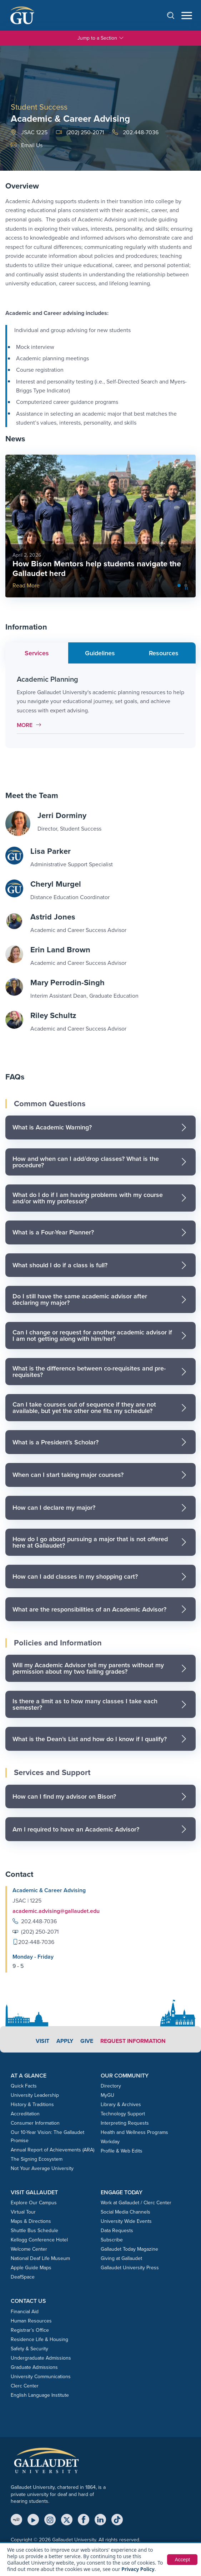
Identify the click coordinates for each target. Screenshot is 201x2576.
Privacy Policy (138, 2569)
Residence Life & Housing (39, 2339)
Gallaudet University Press (130, 2267)
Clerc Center (25, 2386)
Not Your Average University (42, 2168)
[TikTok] (117, 2519)
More (31, 725)
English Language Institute (40, 2395)
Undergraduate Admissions (41, 2358)
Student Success (39, 107)
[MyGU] (16, 2519)
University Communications (41, 2376)
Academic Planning (47, 679)
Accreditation (25, 2114)
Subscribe (112, 2240)
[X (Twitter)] (66, 2519)
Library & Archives (121, 2104)
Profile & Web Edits (121, 2151)
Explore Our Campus (34, 2202)
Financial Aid (25, 2311)
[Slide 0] (179, 585)
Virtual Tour (23, 2212)
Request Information (133, 2041)
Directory (111, 2086)
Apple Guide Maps (31, 2267)
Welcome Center (29, 2249)
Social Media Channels (125, 2212)
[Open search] (174, 15)
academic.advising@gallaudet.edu (56, 1911)
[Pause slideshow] (186, 588)
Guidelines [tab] (100, 653)
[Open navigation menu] (186, 15)
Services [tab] (37, 653)
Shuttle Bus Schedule (34, 2230)
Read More (26, 585)
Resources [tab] (164, 653)
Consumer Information (35, 2123)
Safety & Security (29, 2348)
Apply (64, 2041)
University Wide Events (126, 2221)
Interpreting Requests (125, 2123)
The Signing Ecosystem (36, 2159)
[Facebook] (83, 2519)
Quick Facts (24, 2086)
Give (86, 2041)
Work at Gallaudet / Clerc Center (136, 2202)
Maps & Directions (31, 2221)
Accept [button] (182, 2559)
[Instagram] (50, 2519)
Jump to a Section (100, 38)
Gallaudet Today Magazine (129, 2249)
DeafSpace (23, 2277)
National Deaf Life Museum (40, 2258)
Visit (42, 2041)
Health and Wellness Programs (134, 2132)
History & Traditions (32, 2104)
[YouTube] (33, 2519)
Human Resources (31, 2321)
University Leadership (35, 2095)
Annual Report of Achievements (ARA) (52, 2150)
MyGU (107, 2095)
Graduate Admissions (34, 2367)
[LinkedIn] (100, 2519)
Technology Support (123, 2114)
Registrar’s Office (30, 2330)
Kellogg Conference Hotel (39, 2240)
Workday (110, 2141)
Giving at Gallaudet (121, 2258)
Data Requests (117, 2230)
